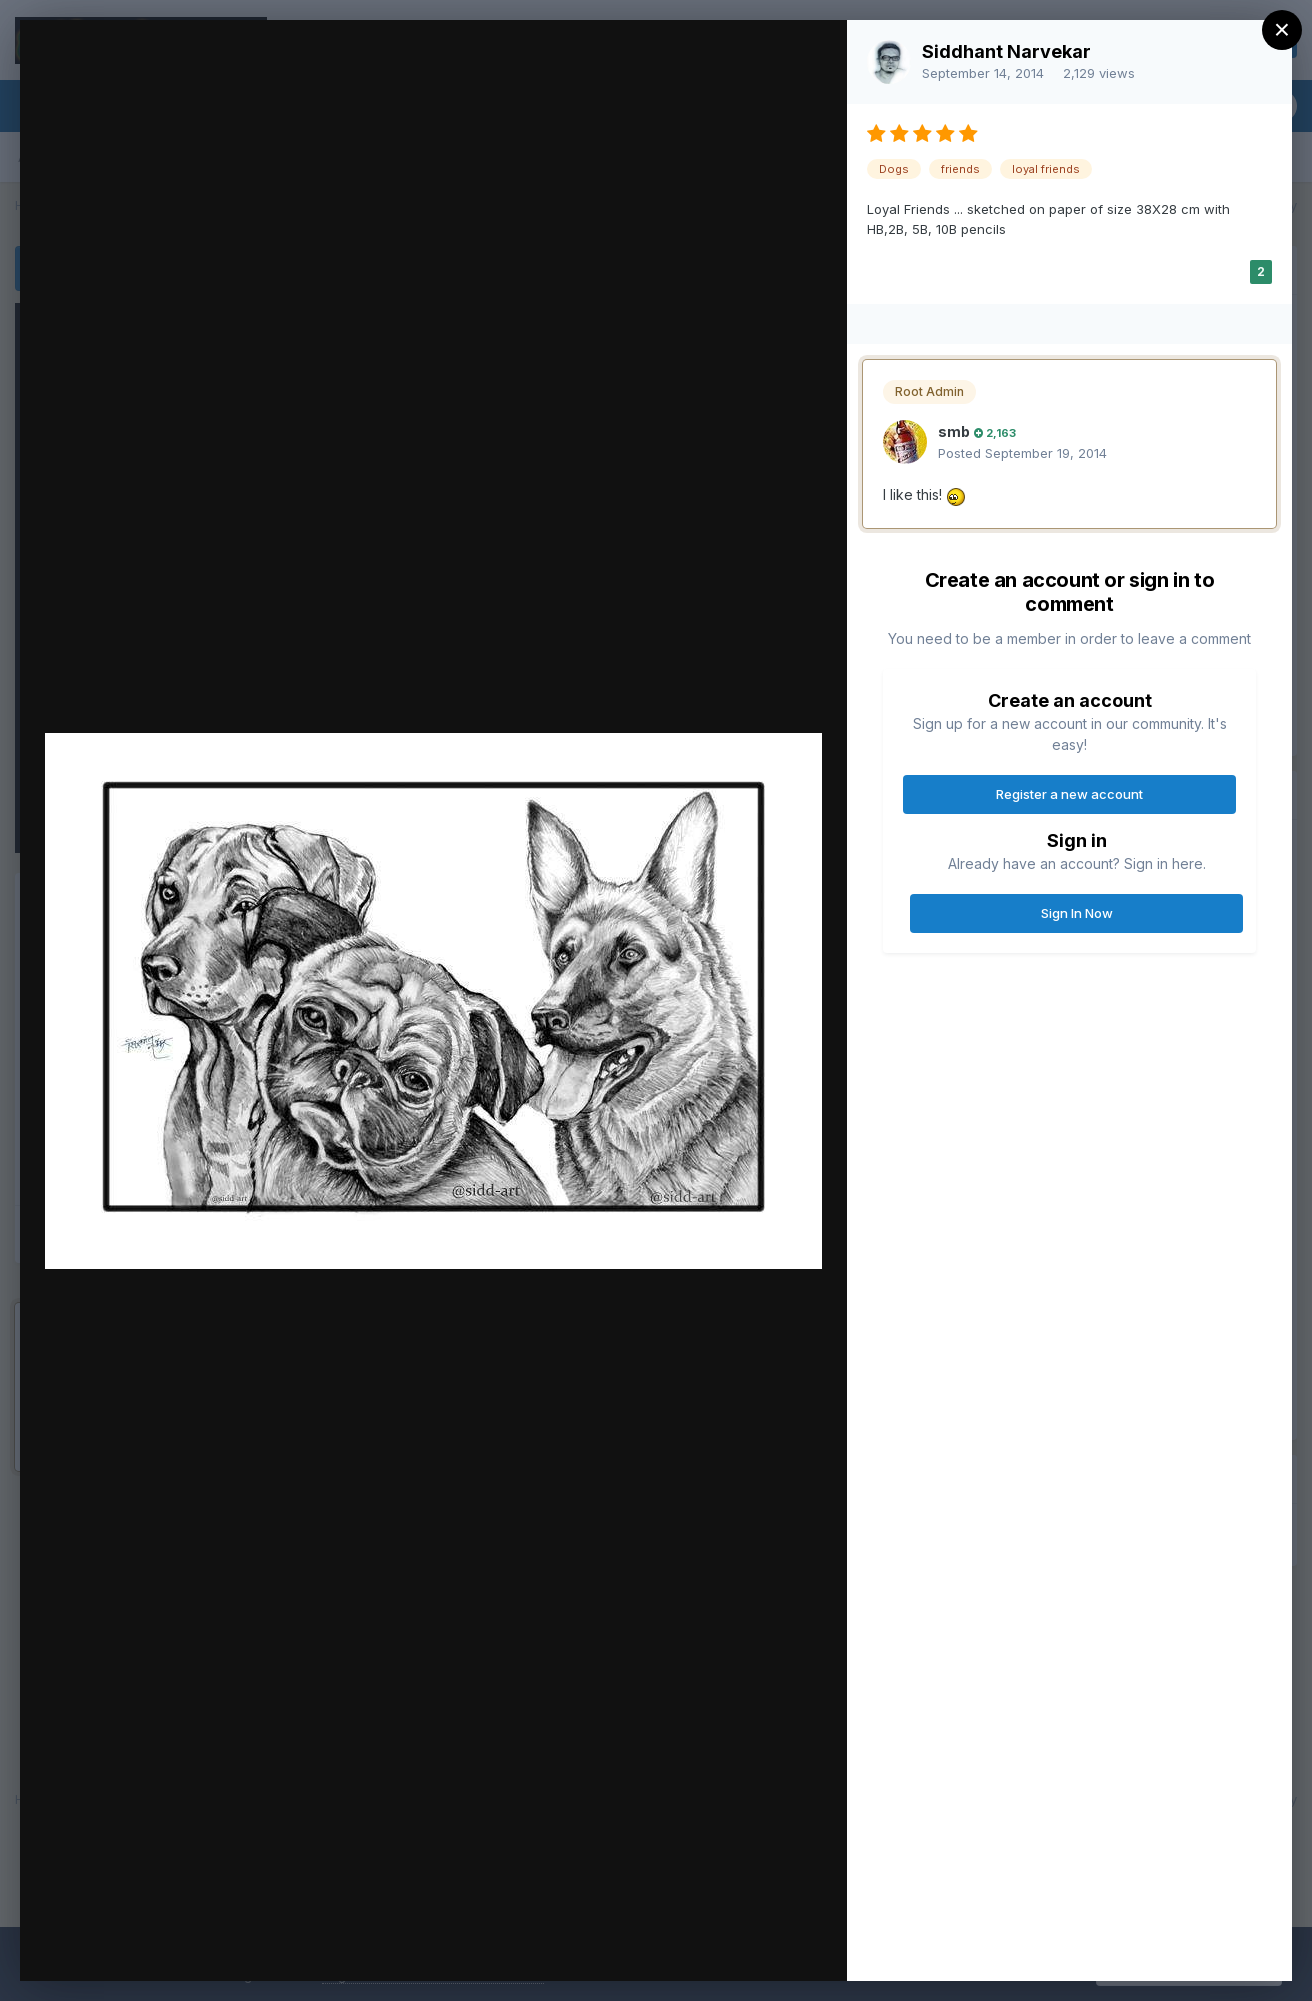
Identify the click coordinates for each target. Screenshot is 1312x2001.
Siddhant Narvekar (1006, 51)
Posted (1022, 453)
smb (954, 431)
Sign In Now (1077, 913)
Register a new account (1069, 794)
